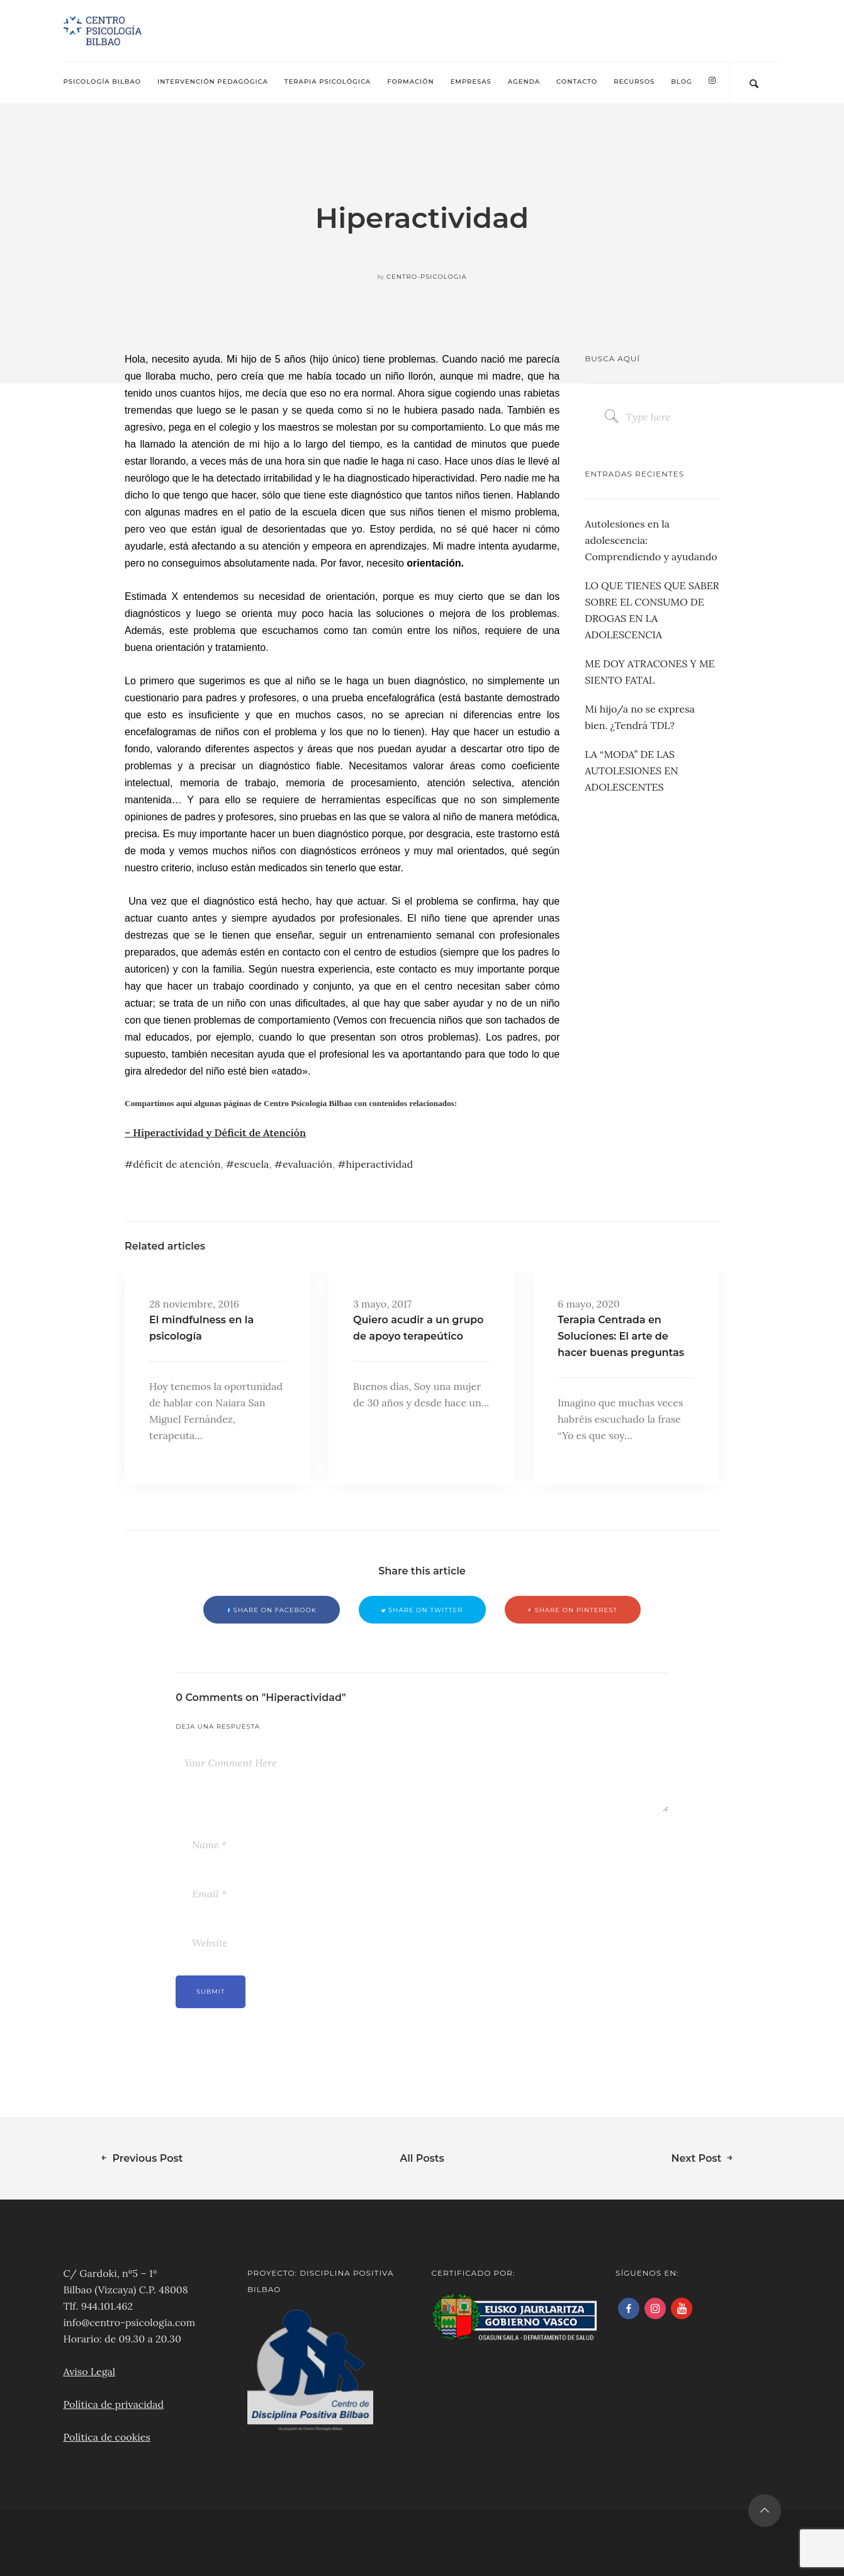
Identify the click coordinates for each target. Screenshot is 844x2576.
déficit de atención (176, 1164)
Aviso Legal (90, 2371)
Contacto (576, 81)
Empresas (471, 81)
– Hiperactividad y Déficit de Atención (215, 1132)
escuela (251, 1164)
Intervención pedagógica (212, 81)
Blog (681, 81)
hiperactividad (379, 1164)
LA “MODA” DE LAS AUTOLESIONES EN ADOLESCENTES (631, 770)
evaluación (307, 1164)
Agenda (524, 81)
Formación (410, 81)
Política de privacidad (114, 2404)
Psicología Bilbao (103, 81)
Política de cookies (107, 2437)
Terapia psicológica (327, 81)
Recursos (634, 81)
